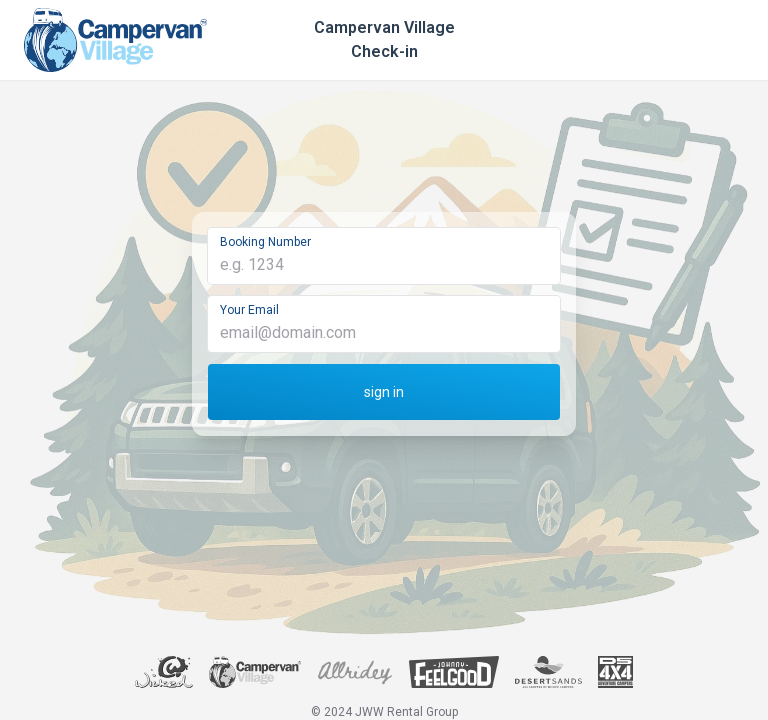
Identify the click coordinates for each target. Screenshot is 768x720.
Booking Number (265, 242)
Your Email (249, 310)
